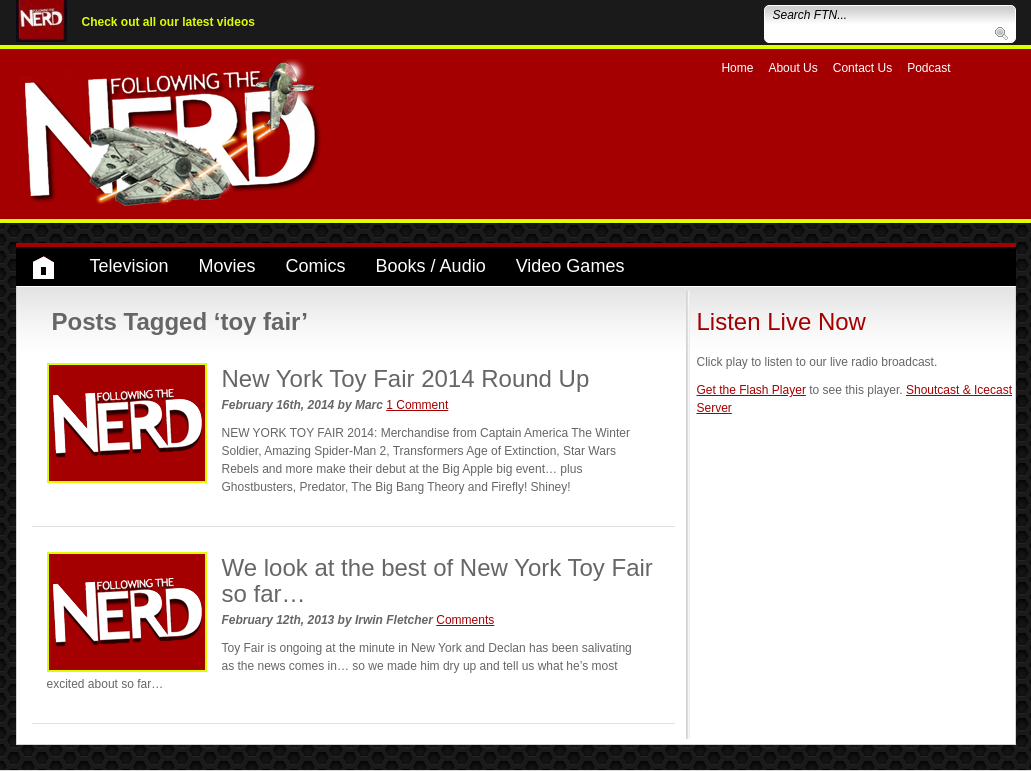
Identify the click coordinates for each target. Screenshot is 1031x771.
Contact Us (862, 68)
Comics (316, 266)
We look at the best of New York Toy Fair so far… (437, 580)
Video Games (570, 266)
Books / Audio (431, 266)
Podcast (928, 68)
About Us (792, 68)
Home (737, 68)
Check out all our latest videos (168, 22)
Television (129, 266)
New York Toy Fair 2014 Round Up (406, 378)
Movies (227, 266)
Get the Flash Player (751, 390)
